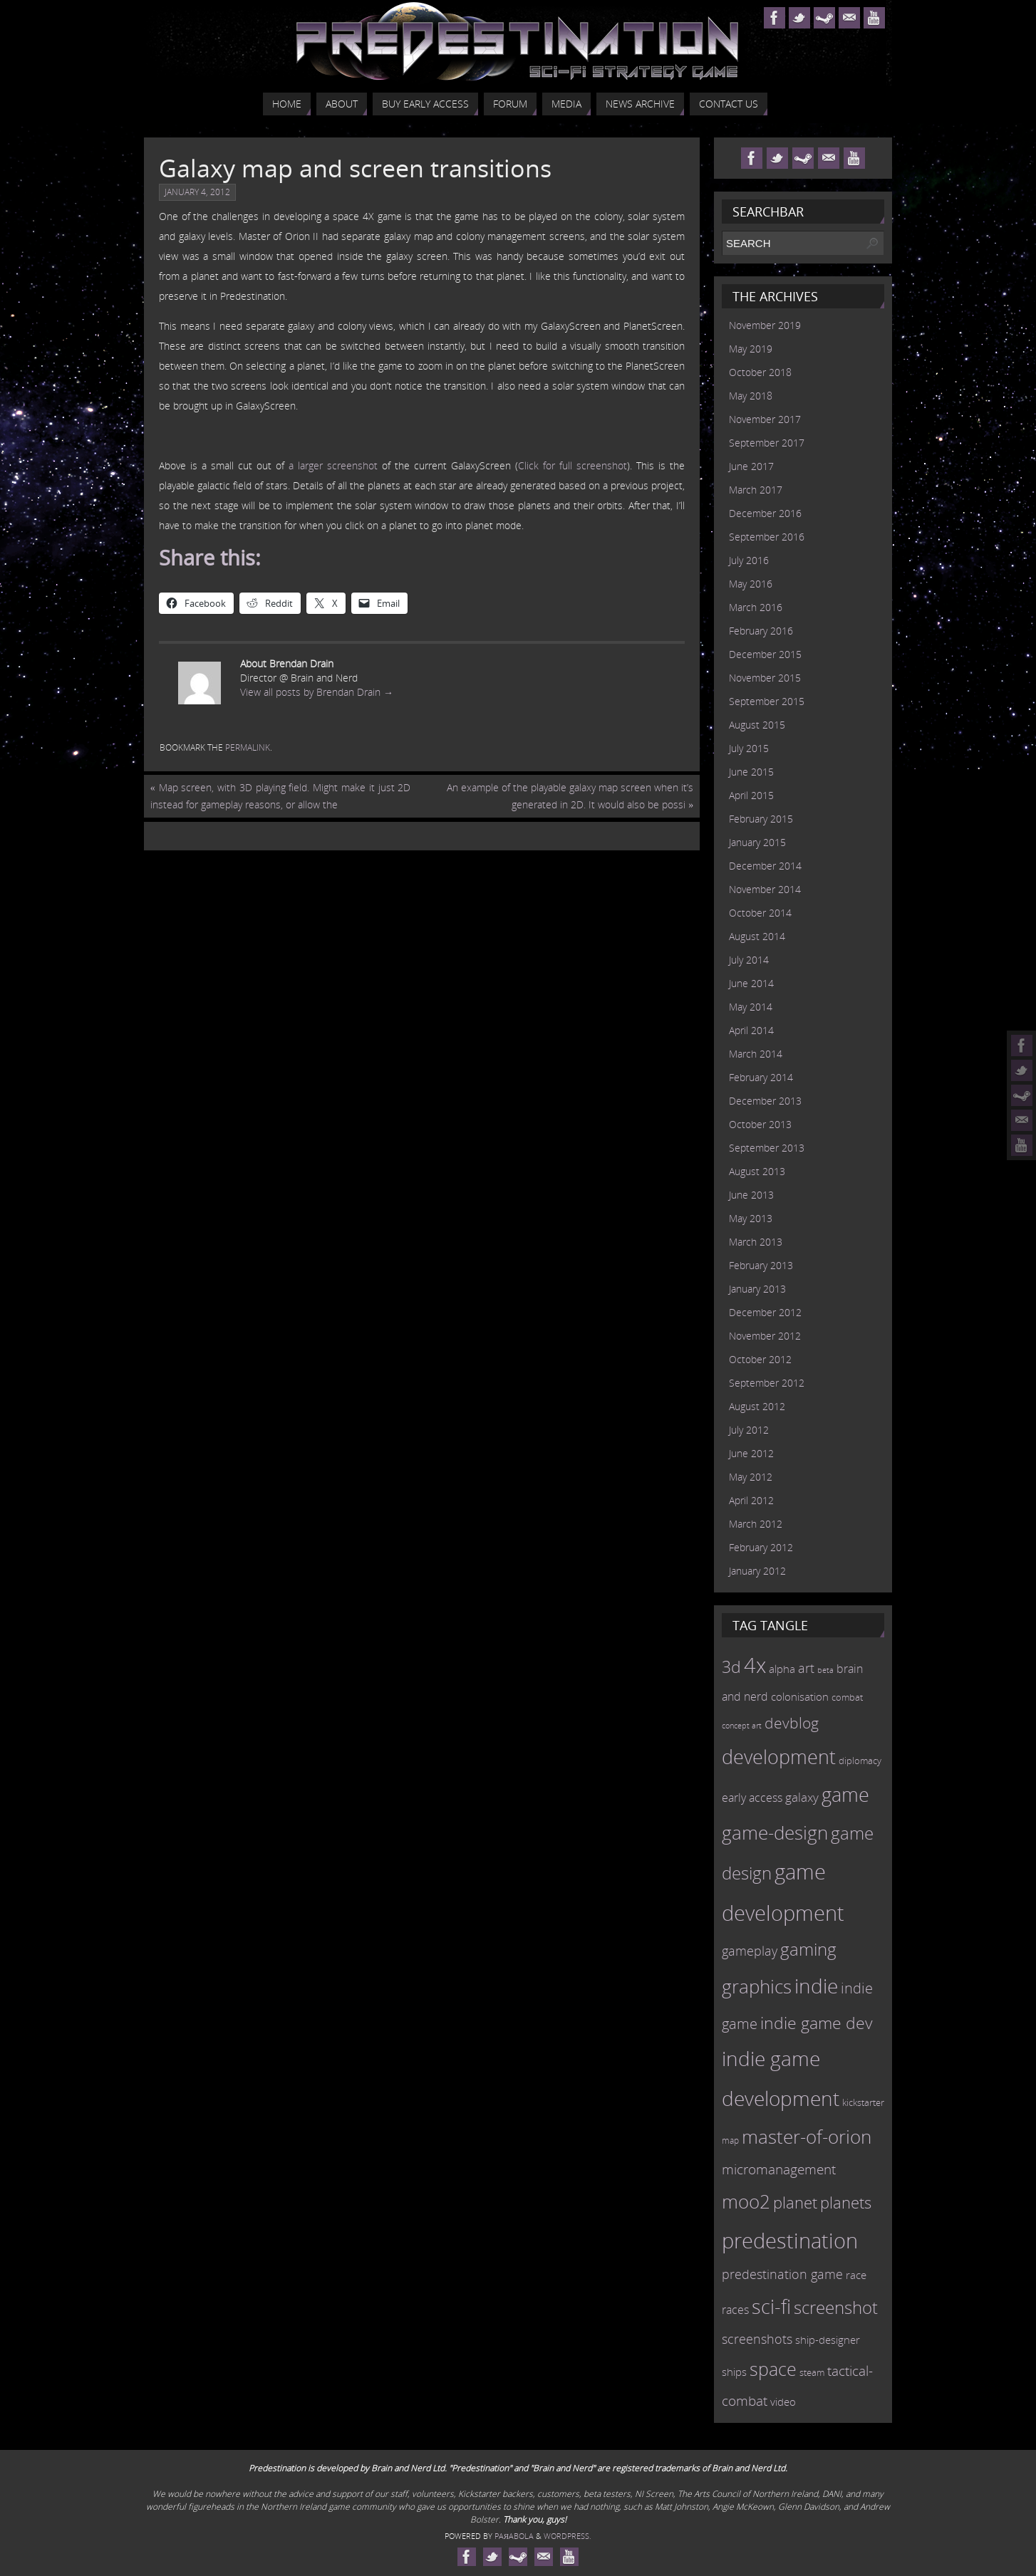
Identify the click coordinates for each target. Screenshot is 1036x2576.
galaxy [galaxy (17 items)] (802, 1796)
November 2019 (765, 325)
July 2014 (749, 959)
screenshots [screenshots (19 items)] (757, 2338)
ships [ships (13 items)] (734, 2371)
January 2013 (757, 1288)
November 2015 (765, 677)
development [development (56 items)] (779, 1756)
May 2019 (750, 348)
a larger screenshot (333, 465)
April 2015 (751, 795)
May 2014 (750, 1006)
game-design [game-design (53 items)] (775, 1832)
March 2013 (755, 1241)
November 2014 (765, 889)
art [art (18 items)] (806, 1668)
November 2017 (765, 419)
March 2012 (755, 1524)
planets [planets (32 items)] (845, 2202)
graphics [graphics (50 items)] (757, 1986)
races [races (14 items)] (735, 2309)
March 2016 (755, 607)
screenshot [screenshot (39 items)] (836, 2307)
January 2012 (757, 1571)
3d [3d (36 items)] (731, 1666)
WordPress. (567, 2535)
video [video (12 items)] (783, 2401)
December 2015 (765, 654)
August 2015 (757, 724)
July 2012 (749, 1429)
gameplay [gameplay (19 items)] (749, 1950)
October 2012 (760, 1359)
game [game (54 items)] (845, 1795)
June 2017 (751, 466)
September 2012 (766, 1382)
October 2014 (760, 912)
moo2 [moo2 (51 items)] (746, 2201)
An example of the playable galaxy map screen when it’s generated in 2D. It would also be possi (570, 796)
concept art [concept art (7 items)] (742, 1726)
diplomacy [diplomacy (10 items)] (860, 1760)
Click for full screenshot (572, 465)
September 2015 (766, 701)
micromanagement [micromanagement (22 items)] (779, 2169)
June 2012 (751, 1453)
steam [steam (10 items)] (811, 2372)
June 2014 (751, 983)
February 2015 (761, 818)
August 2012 (757, 1406)
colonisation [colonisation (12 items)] (800, 1696)
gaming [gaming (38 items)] (808, 1949)
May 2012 (750, 1476)
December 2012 (765, 1312)
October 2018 (760, 372)
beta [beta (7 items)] (825, 1670)
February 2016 (761, 630)
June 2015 (751, 771)
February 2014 (761, 1077)
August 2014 (757, 936)
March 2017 (755, 489)
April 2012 (751, 1500)
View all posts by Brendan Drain (316, 692)
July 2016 (749, 560)
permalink (247, 747)
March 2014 (755, 1053)
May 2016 (750, 583)
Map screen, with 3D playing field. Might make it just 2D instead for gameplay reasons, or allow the (280, 796)
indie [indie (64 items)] (816, 1985)
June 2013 (751, 1194)
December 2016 (765, 513)
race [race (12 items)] (856, 2275)
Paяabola (514, 2535)
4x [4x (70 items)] (755, 1665)
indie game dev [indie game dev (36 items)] (816, 2022)
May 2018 (750, 395)
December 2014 (765, 865)
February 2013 (761, 1265)
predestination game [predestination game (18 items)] (782, 2274)
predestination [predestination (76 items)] (790, 2240)
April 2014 (751, 1030)
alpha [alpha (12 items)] (782, 1669)
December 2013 (765, 1100)
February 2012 (761, 1547)
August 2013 (757, 1171)
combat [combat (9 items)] (847, 1697)
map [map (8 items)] (730, 2140)
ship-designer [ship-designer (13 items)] (827, 2339)
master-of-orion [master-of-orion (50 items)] (806, 2136)
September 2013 (766, 1147)
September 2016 (766, 536)
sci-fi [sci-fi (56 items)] (771, 2306)
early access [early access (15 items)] (752, 1797)
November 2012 (765, 1335)
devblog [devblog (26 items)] (792, 1723)
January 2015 (757, 842)
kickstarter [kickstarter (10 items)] (863, 2102)
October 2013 (760, 1124)
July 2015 (749, 748)
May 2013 (750, 1218)
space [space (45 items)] (773, 2369)
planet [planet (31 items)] (795, 2202)
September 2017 (766, 442)
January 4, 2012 (197, 192)
